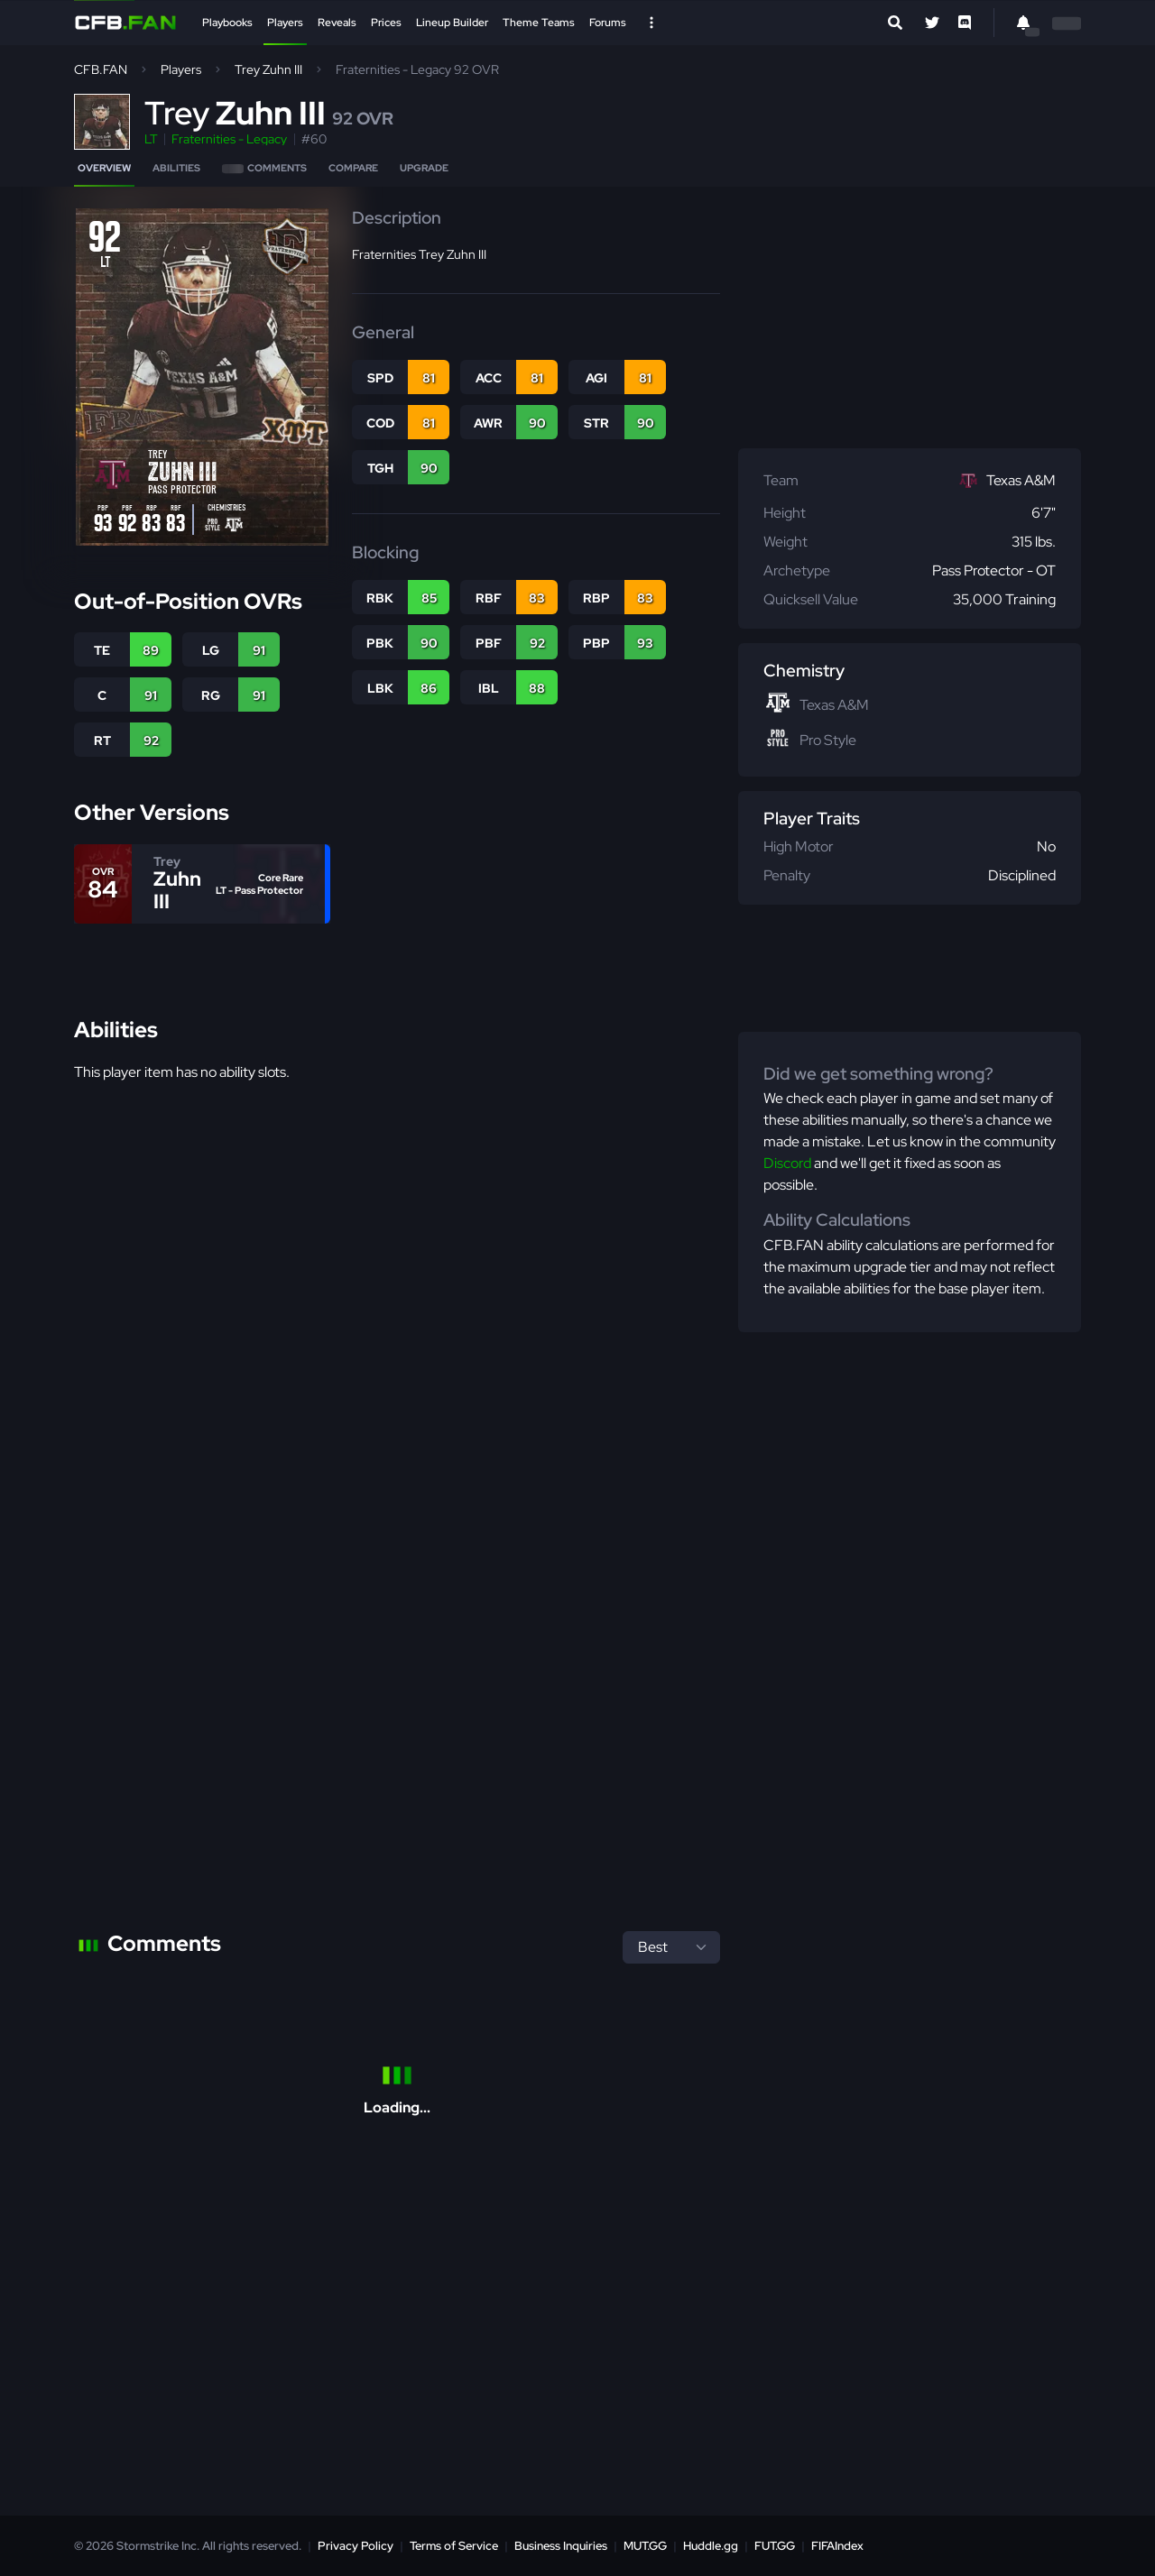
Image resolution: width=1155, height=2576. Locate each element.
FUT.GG (774, 2545)
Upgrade (424, 167)
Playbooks (227, 22)
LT (151, 139)
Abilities (176, 167)
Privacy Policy (355, 2545)
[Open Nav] (651, 22)
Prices (386, 22)
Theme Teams (539, 22)
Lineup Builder (452, 22)
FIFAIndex (837, 2545)
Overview (104, 167)
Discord (787, 1163)
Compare (353, 167)
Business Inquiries (560, 2545)
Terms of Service (454, 2545)
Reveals (337, 22)
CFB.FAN (100, 69)
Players (285, 22)
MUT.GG (645, 2545)
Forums (607, 22)
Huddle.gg (710, 2545)
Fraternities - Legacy (229, 139)
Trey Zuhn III (268, 69)
